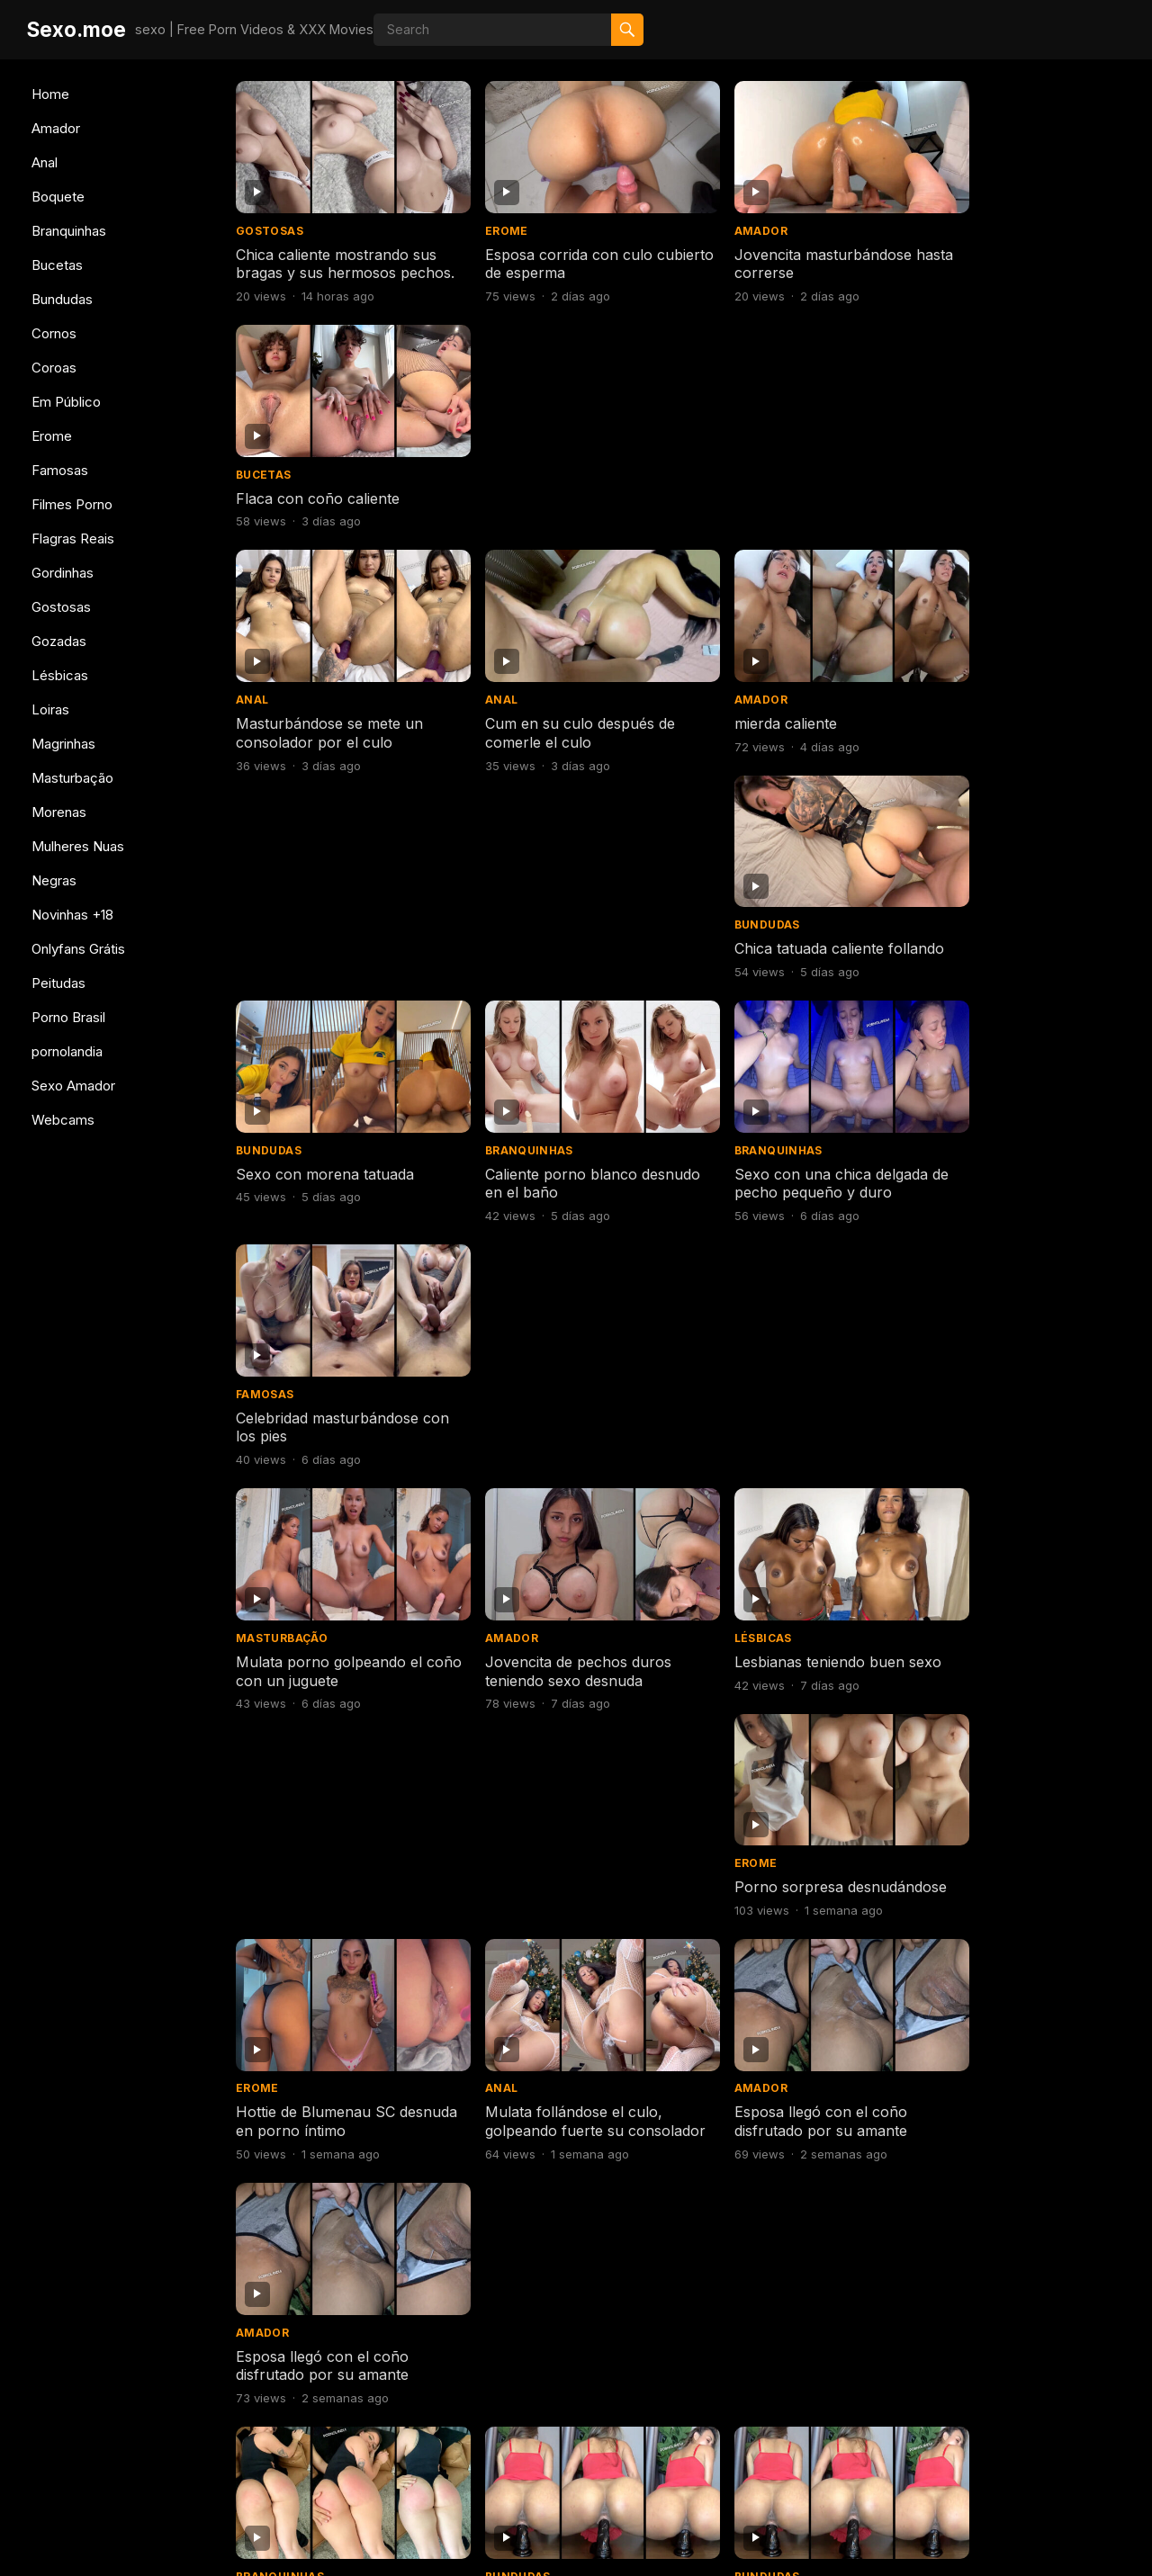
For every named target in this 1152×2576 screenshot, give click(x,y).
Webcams (63, 1119)
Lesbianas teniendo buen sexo (795, 938)
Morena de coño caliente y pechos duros (1012, 1412)
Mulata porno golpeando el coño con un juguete (329, 947)
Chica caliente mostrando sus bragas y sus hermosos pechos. (336, 261)
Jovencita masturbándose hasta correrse (780, 251)
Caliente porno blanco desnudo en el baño (540, 715)
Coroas (54, 367)
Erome (52, 435)
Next (780, 2439)
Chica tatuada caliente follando (1025, 474)
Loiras (50, 709)
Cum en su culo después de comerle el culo (559, 483)
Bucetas (57, 265)
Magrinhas (63, 743)
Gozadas (59, 641)
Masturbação (72, 777)
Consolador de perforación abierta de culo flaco (557, 2108)
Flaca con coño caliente (1002, 242)
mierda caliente (743, 474)
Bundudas (62, 299)
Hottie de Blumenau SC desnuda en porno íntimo (322, 1180)
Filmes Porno (72, 504)
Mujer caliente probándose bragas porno (784, 2108)
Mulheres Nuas (78, 846)
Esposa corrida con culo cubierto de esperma (548, 251)
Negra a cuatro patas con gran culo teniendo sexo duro (798, 1876)
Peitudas (59, 983)
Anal (45, 162)
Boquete (58, 196)
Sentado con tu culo (990, 2331)
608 (715, 2439)
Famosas (60, 470)
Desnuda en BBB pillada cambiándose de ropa (774, 2340)
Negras (54, 880)
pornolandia (67, 1051)
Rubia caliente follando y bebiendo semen (548, 1876)
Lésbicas (60, 675)
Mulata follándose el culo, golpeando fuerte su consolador (553, 1189)
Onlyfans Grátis (78, 948)
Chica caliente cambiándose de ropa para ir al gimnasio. (1025, 1876)
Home (50, 94)
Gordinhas (63, 572)
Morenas (59, 812)
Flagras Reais (73, 538)
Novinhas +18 (72, 914)
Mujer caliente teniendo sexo (334, 2099)
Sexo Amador (73, 1085)
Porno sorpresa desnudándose (1027, 938)
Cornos (54, 333)
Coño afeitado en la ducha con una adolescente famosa (797, 1644)
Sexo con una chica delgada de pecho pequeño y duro (789, 715)
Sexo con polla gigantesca (554, 2331)
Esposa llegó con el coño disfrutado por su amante (778, 1180)
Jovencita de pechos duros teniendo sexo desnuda (557, 947)
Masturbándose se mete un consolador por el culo (329, 483)
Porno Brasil (68, 1017)
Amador (56, 128)
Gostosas (61, 606)
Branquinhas (69, 230)
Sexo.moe (76, 29)
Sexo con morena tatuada (325, 706)
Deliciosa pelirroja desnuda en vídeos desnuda (566, 1644)
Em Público (66, 401)
